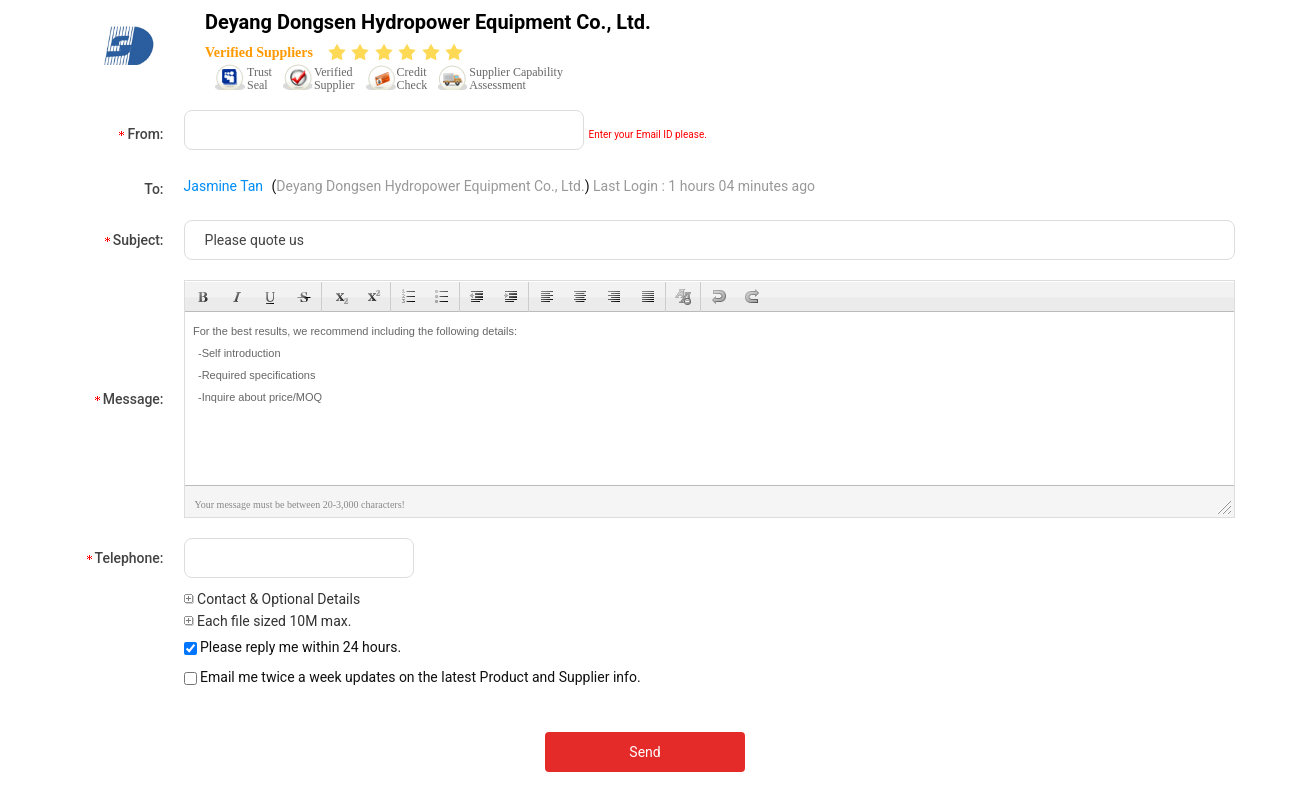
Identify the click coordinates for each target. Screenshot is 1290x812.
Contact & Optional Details (272, 599)
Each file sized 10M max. (268, 621)
